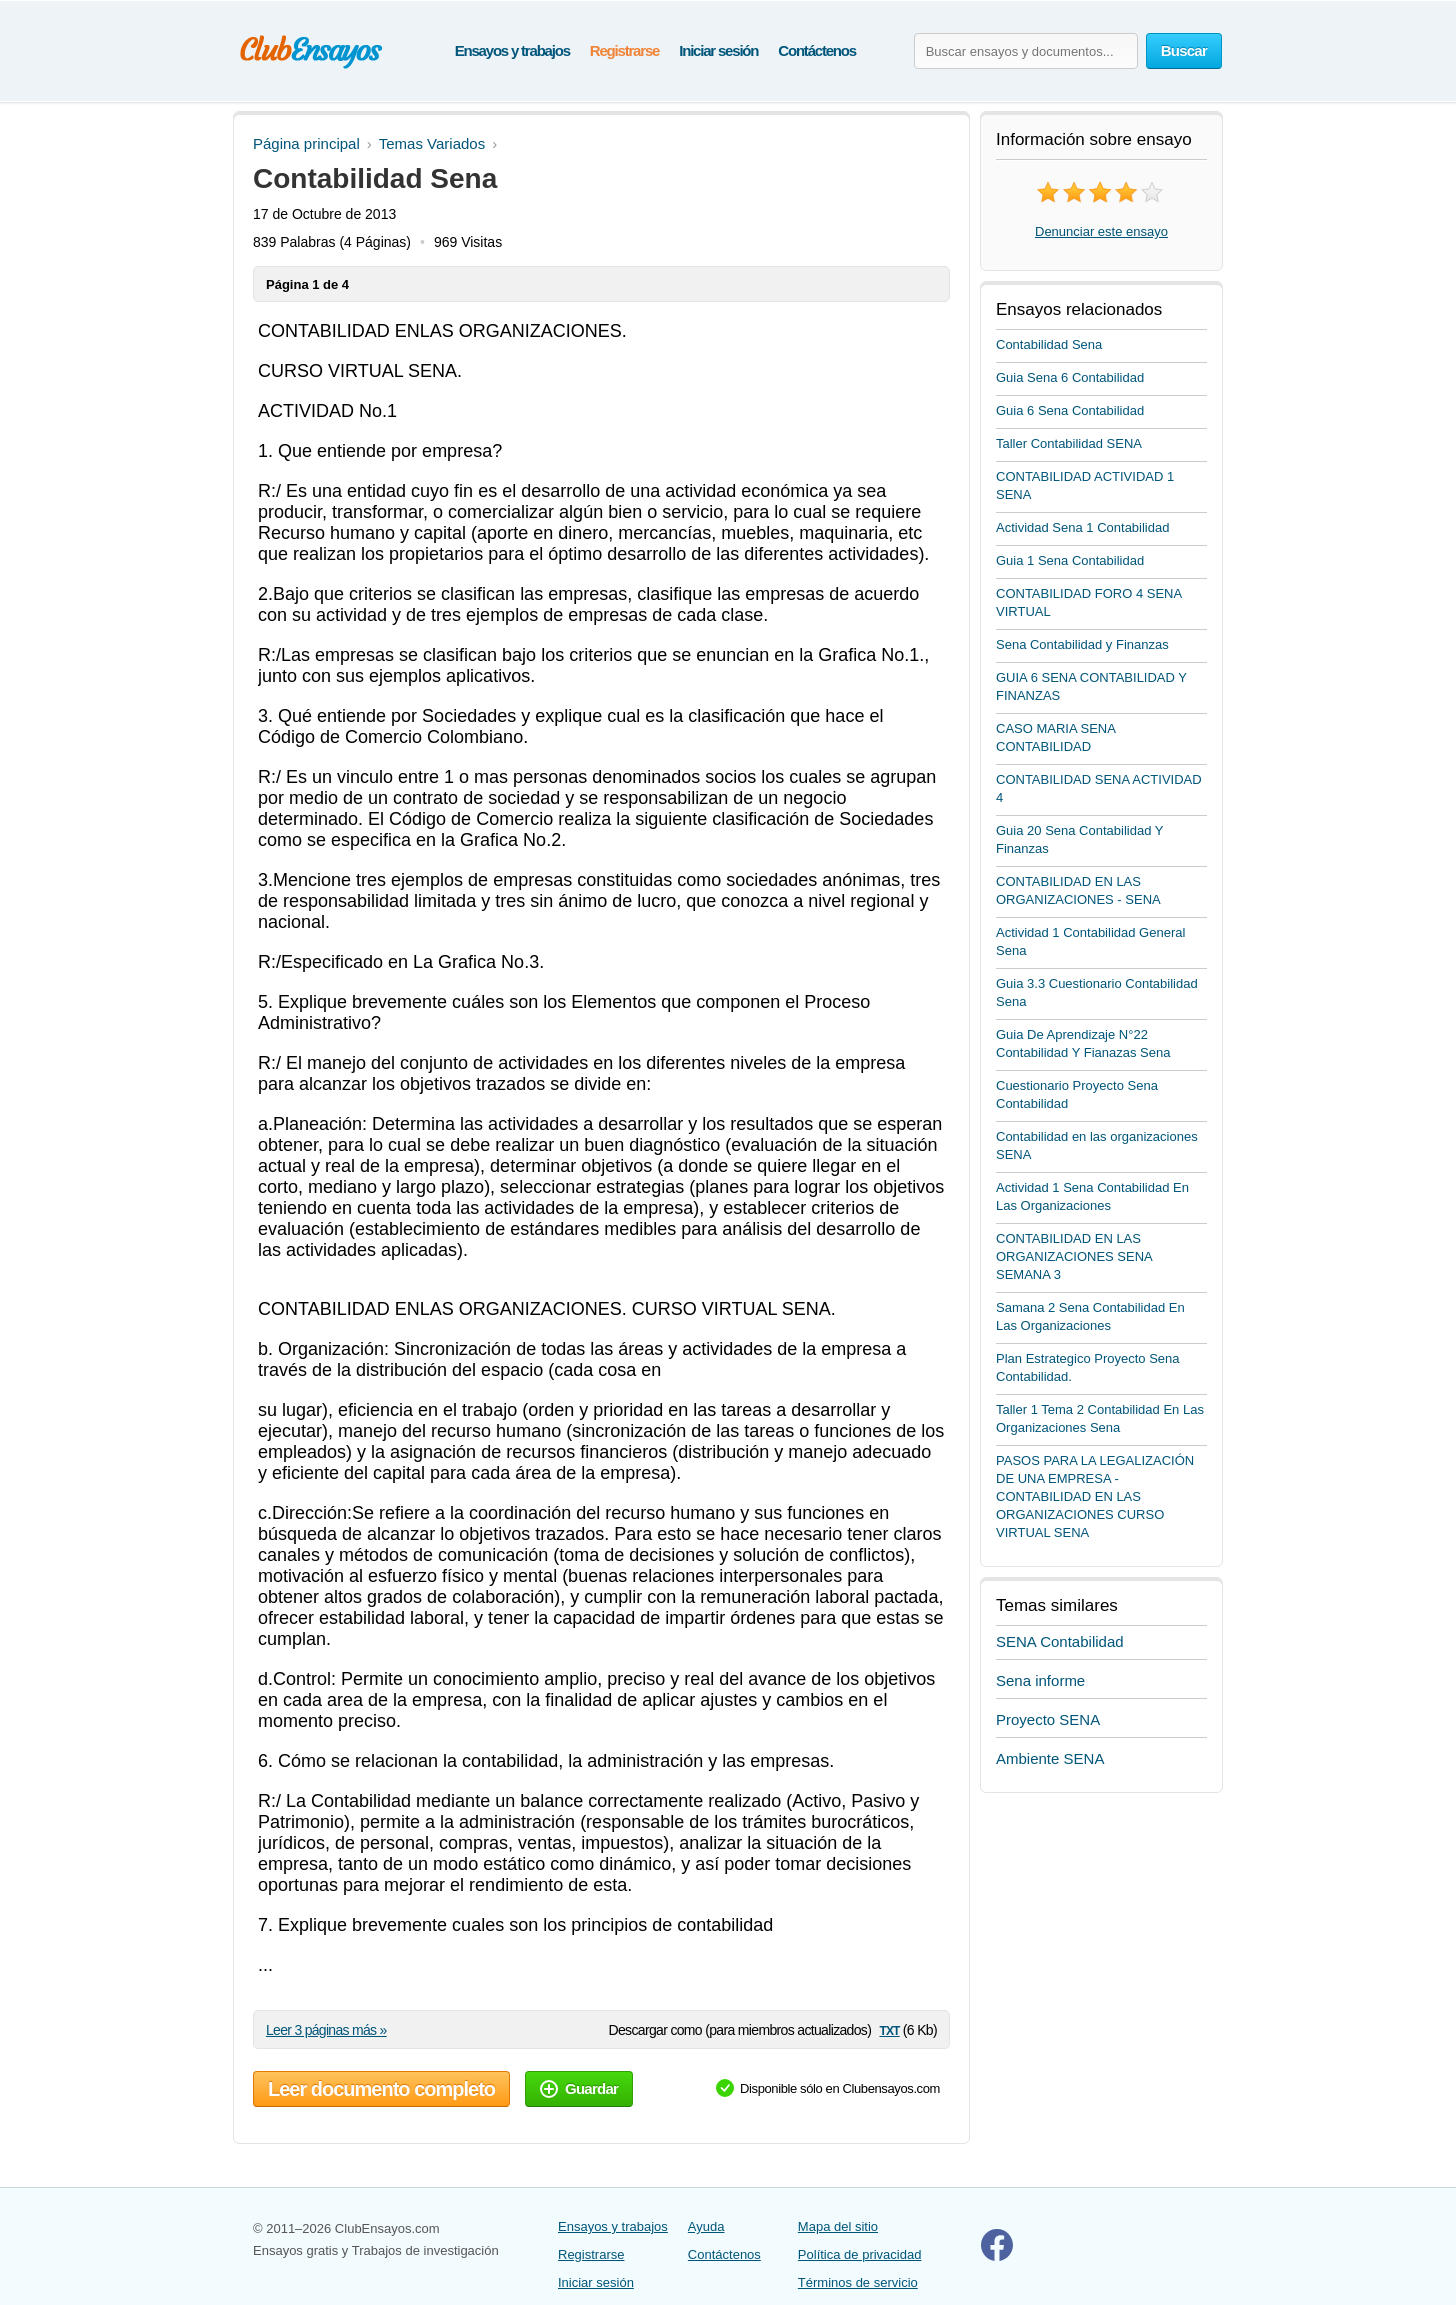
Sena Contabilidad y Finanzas (1082, 644)
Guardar (579, 2088)
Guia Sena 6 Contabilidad (1070, 377)
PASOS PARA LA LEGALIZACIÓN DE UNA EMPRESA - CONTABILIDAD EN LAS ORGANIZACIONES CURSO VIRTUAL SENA (1095, 1496)
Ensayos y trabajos (512, 50)
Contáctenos (817, 50)
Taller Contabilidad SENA (1069, 443)
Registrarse (624, 50)
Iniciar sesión (718, 50)
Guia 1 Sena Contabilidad (1070, 560)
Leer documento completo (381, 2089)
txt (889, 2029)
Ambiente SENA (1050, 1758)
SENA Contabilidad (1060, 1641)
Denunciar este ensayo (1101, 231)
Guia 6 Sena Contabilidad (1070, 410)
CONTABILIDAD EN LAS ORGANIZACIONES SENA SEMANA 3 (1074, 1256)
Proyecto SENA (1048, 1719)
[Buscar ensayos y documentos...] (1026, 51)
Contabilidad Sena (1049, 344)
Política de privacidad (860, 2254)
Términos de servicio (858, 2282)
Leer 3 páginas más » (326, 2030)
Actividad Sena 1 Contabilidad (1082, 527)
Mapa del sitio (838, 2226)
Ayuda (706, 2226)
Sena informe (1040, 1680)
